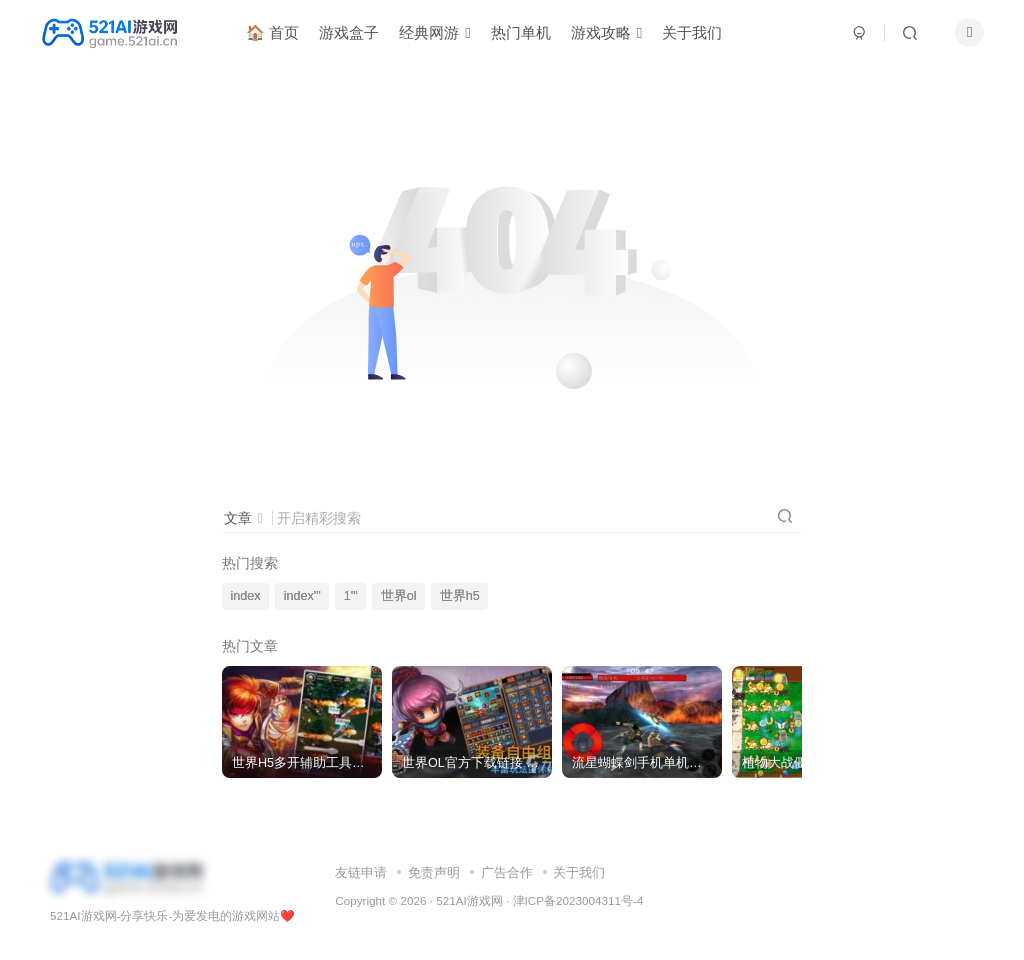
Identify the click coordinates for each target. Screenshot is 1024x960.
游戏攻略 (614, 33)
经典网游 (442, 33)
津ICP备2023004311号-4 (578, 900)
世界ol (399, 596)
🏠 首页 (280, 33)
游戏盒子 (357, 33)
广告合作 (507, 872)
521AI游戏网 (469, 900)
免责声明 (434, 872)
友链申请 (361, 872)
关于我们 (700, 33)
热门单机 (529, 33)
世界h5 (460, 596)
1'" (351, 596)
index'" (302, 596)
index (246, 596)
